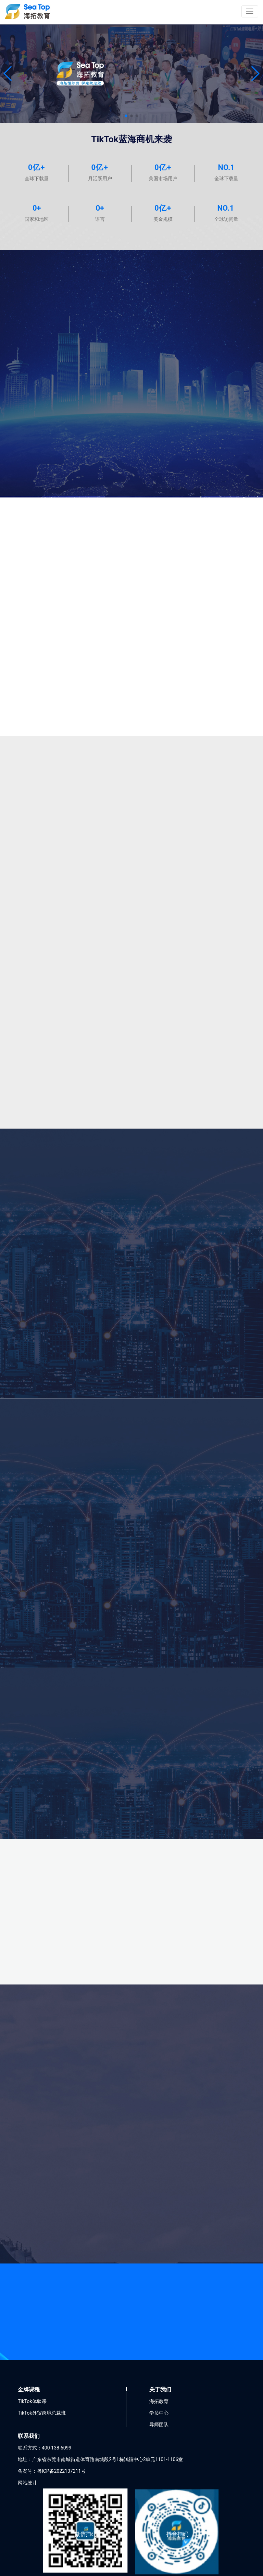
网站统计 (27, 2482)
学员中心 (158, 2413)
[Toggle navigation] (249, 11)
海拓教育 (158, 2401)
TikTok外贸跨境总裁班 (42, 2413)
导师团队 (158, 2424)
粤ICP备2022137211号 (61, 2471)
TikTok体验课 (32, 2401)
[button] (8, 73)
